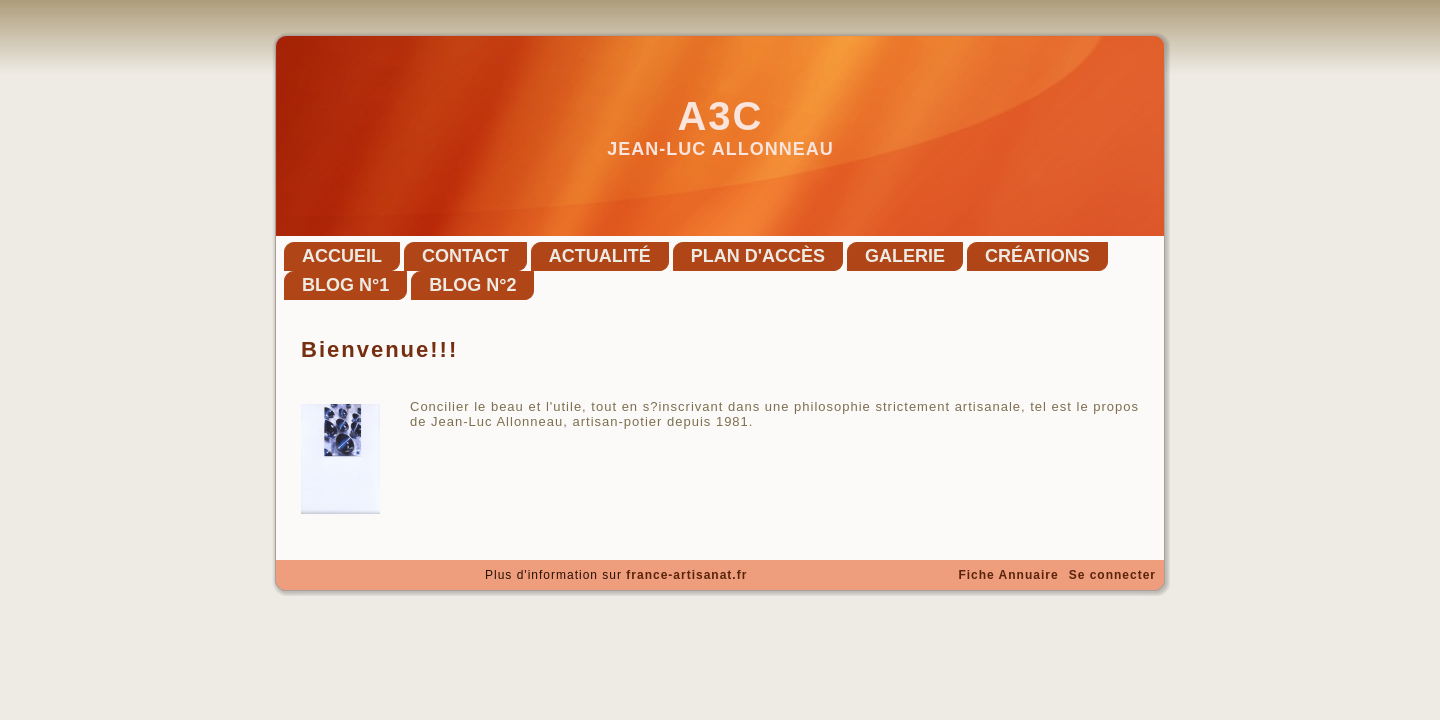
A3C (720, 116)
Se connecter (1112, 575)
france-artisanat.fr (686, 575)
